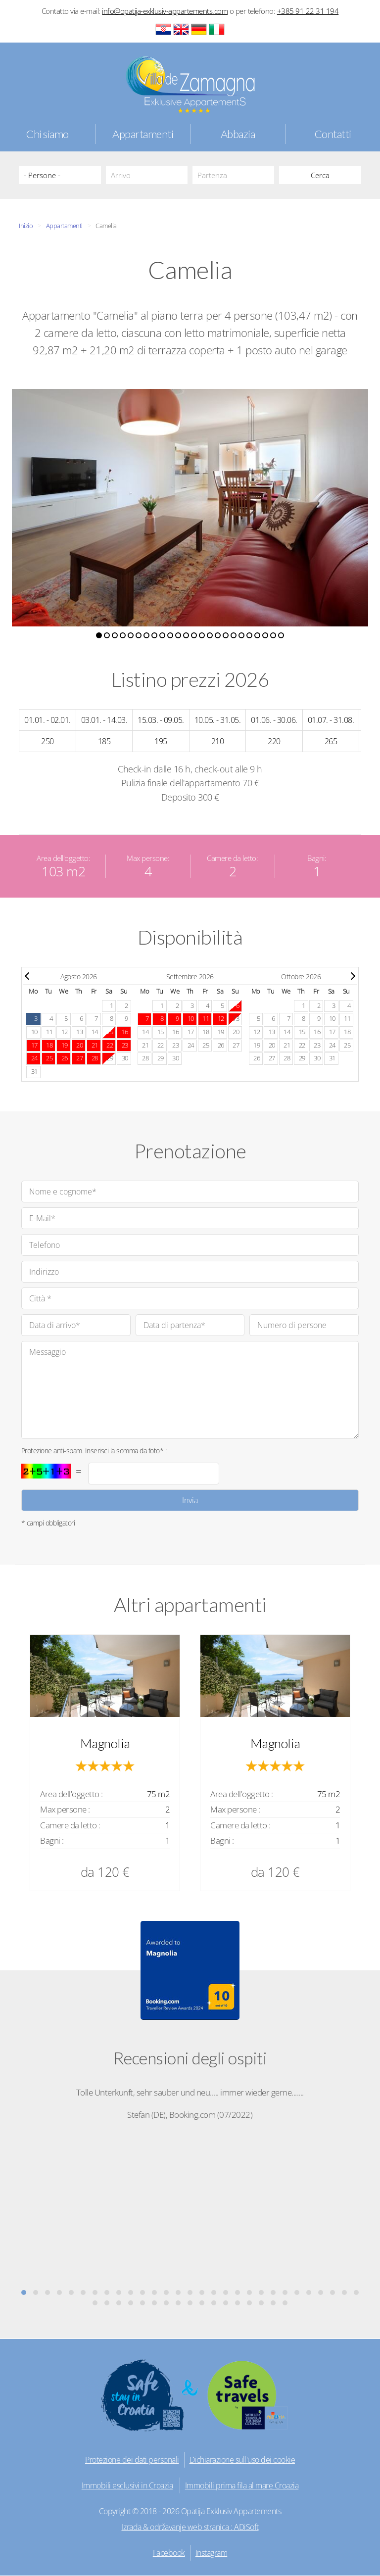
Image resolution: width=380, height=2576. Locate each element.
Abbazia (238, 134)
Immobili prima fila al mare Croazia (242, 2485)
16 (175, 1032)
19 (221, 1032)
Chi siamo (47, 134)
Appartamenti (142, 134)
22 (160, 1045)
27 (236, 1045)
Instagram (211, 2552)
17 (191, 1032)
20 (236, 1032)
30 (125, 1058)
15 (160, 1032)
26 (221, 1045)
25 (205, 1045)
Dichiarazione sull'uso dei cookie (242, 2459)
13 (79, 1032)
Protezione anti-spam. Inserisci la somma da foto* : (94, 1450)
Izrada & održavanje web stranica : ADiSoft (190, 2527)
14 (95, 1032)
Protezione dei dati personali (132, 2459)
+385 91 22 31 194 (308, 11)
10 (34, 1032)
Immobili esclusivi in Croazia (127, 2485)
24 (191, 1045)
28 (145, 1058)
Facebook (169, 2552)
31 (34, 1071)
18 (205, 1032)
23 (175, 1045)
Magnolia (105, 1743)
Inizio (26, 225)
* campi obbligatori (48, 1522)
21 (145, 1045)
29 (109, 1058)
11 (49, 1032)
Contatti (333, 134)
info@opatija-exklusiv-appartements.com (165, 11)
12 (64, 1032)
